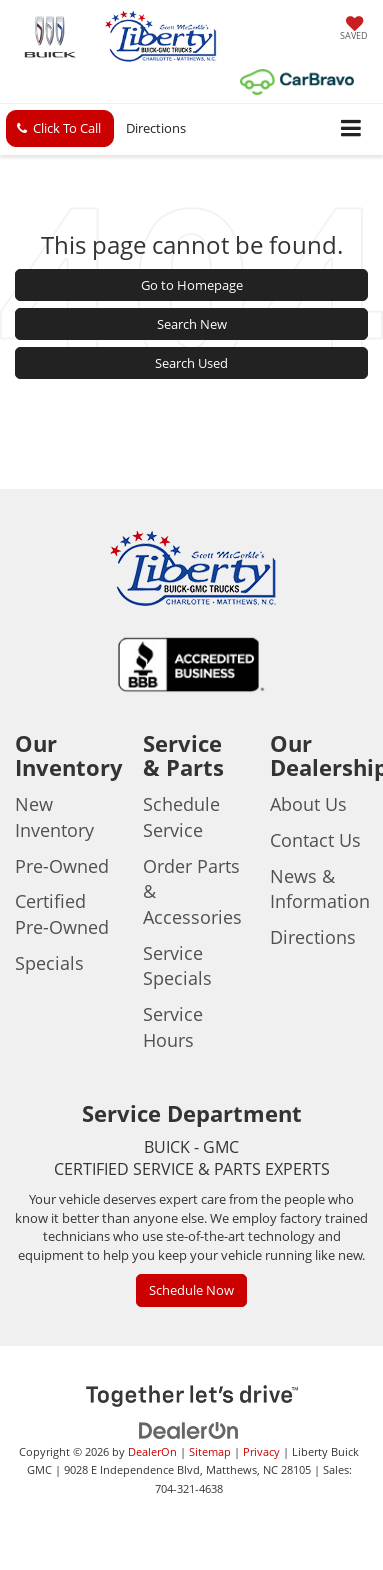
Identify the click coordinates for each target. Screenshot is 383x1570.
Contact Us (315, 840)
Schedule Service (181, 817)
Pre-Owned (62, 866)
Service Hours (173, 1027)
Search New (192, 324)
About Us (308, 804)
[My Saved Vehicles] (354, 30)
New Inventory (54, 817)
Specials (49, 963)
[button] (60, 128)
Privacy (261, 1451)
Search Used (191, 363)
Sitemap (210, 1451)
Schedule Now (191, 1290)
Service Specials (177, 966)
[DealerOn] (189, 1429)
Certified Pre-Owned (62, 914)
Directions (156, 128)
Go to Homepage (192, 285)
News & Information (320, 889)
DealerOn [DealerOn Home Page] (152, 1451)
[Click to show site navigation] (351, 129)
